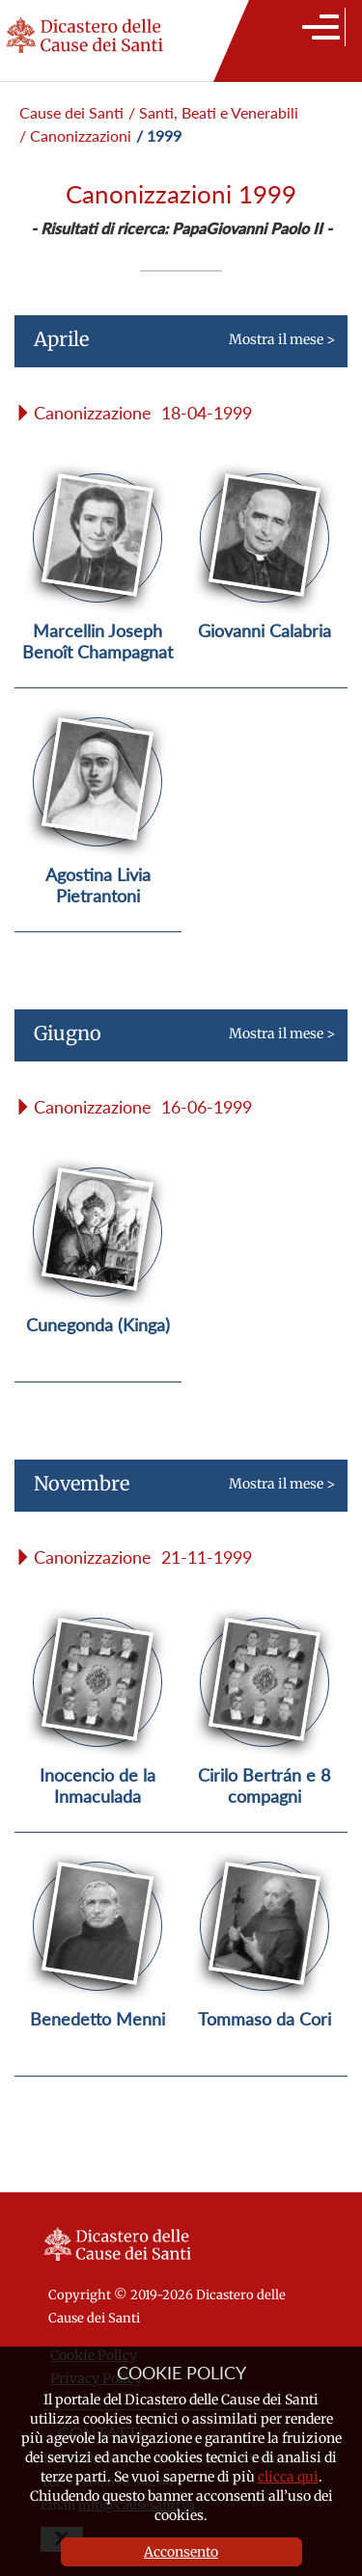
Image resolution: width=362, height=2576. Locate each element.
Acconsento (181, 2552)
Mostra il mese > (174, 347)
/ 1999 (158, 135)
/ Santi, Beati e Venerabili (213, 112)
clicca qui (288, 2476)
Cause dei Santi (71, 112)
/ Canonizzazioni (75, 135)
